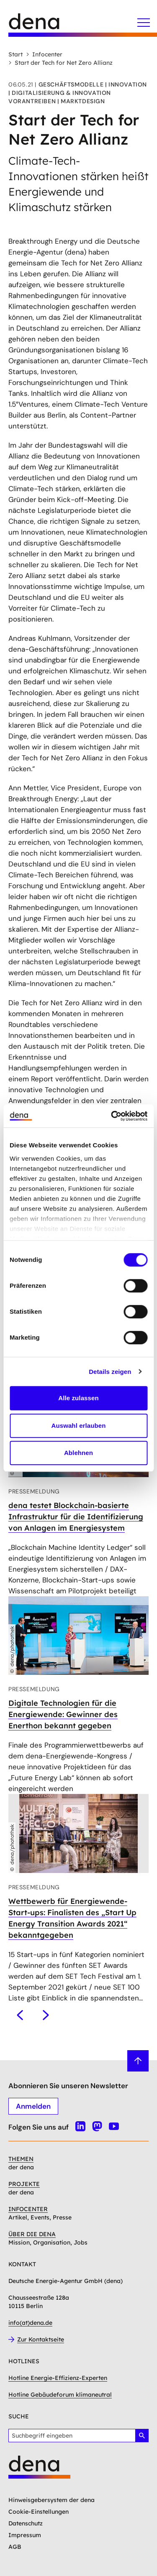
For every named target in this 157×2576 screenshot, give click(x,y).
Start (15, 54)
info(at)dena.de (30, 2322)
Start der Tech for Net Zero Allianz (60, 63)
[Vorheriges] (20, 2015)
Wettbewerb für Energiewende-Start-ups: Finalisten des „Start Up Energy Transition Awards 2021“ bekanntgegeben (72, 1918)
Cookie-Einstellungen (38, 2511)
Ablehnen (78, 1452)
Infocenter (44, 54)
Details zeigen (110, 1371)
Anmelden (33, 2105)
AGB (14, 2547)
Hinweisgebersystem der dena (51, 2500)
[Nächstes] (45, 2015)
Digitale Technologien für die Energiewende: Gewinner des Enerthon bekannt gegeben (63, 1714)
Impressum (24, 2535)
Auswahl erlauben (78, 1425)
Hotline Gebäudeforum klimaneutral (60, 2394)
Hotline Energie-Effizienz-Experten (57, 2378)
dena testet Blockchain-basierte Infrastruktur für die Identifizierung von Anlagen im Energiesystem (75, 1517)
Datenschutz (25, 2523)
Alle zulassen (78, 1397)
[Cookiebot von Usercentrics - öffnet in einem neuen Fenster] (111, 1116)
